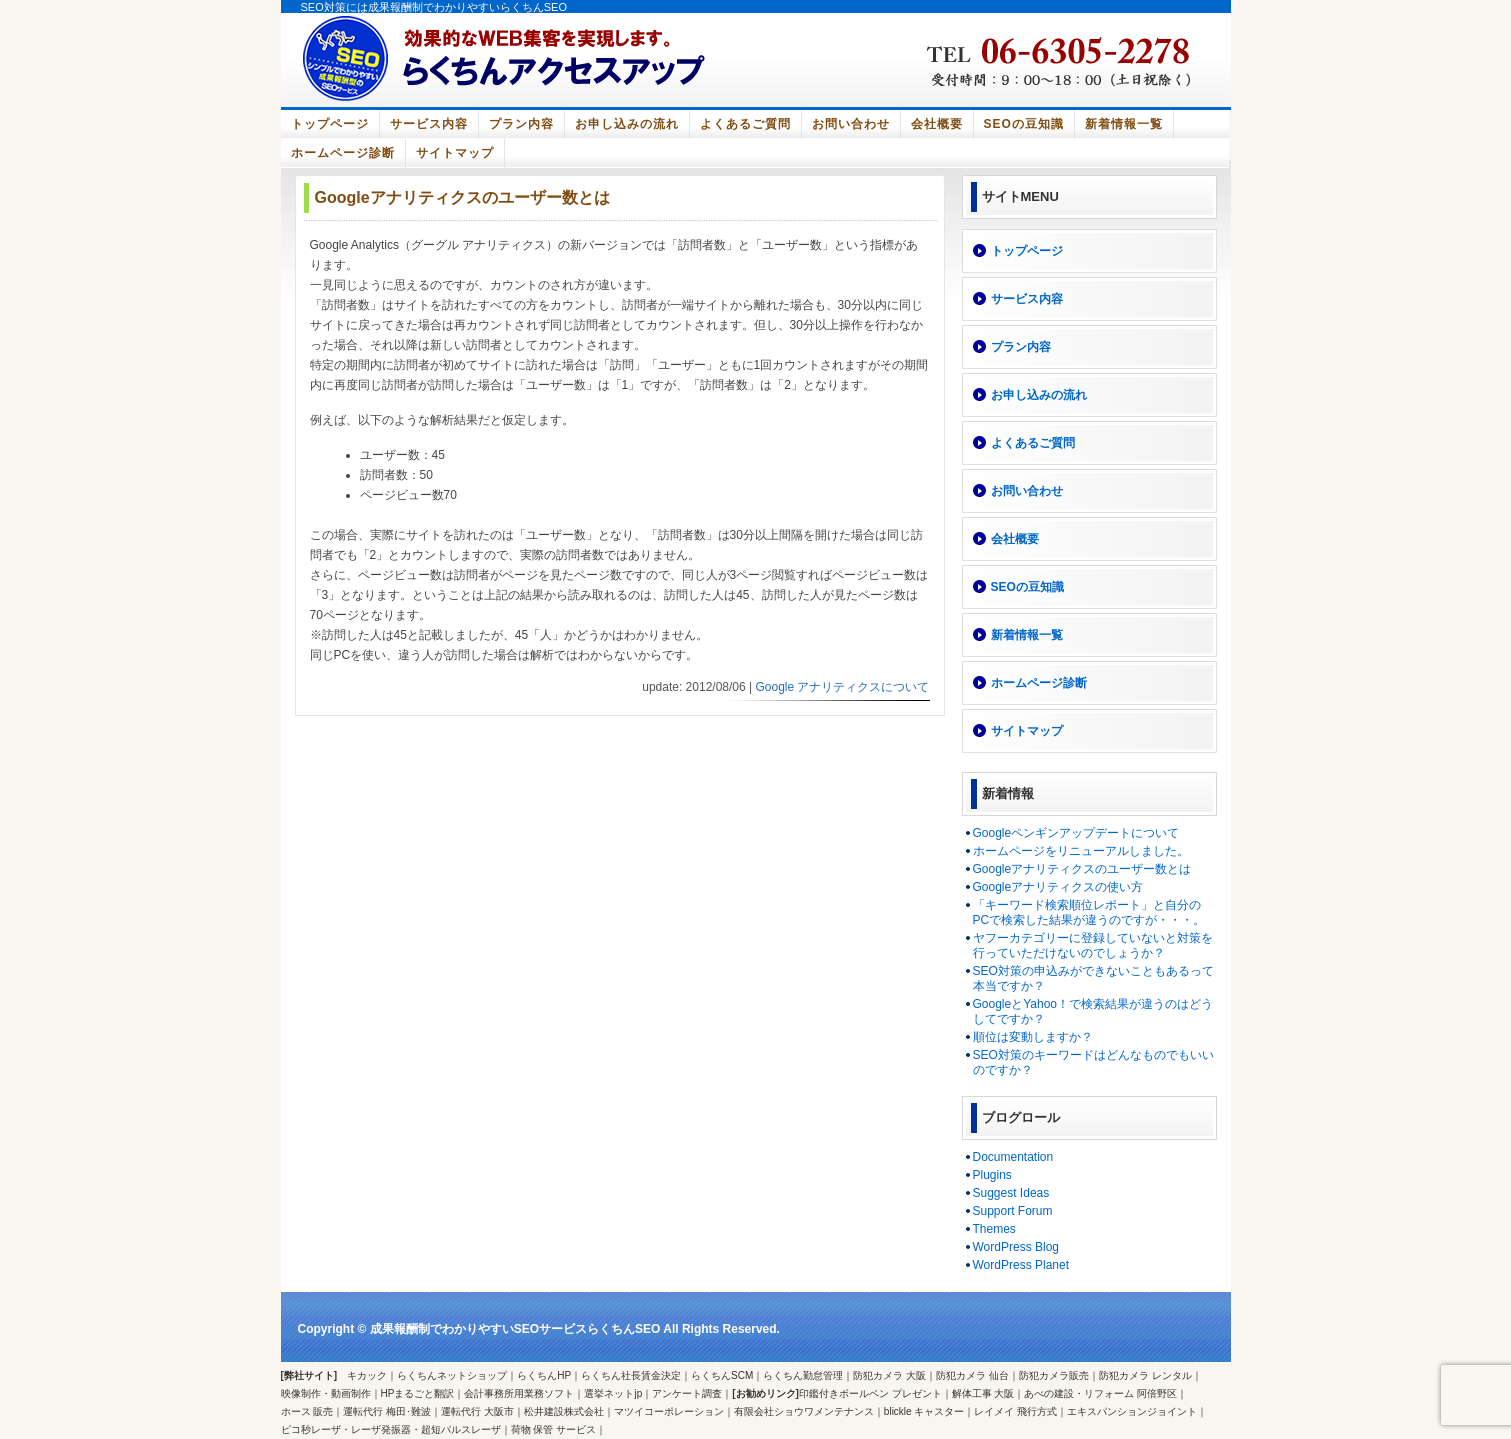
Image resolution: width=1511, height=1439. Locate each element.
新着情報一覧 (1124, 124)
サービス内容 (429, 124)
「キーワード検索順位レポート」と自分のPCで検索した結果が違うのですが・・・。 (1089, 912)
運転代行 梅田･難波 (387, 1411)
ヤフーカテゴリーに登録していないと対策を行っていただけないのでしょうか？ (1093, 945)
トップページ (330, 124)
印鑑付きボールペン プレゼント (870, 1393)
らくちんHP (544, 1375)
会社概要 (937, 124)
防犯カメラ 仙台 (972, 1375)
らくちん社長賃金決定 (631, 1375)
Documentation (1013, 1157)
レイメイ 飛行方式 (1015, 1411)
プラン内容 (521, 124)
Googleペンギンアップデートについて (1076, 833)
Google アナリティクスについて (842, 687)
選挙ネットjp (613, 1393)
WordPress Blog (1016, 1247)
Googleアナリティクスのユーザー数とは (1082, 869)
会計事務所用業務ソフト (519, 1393)
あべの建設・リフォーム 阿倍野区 (1100, 1393)
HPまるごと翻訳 (418, 1393)
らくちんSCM (722, 1375)
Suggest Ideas (1011, 1193)
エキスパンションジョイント (1132, 1411)
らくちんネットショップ (452, 1375)
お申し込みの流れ (627, 124)
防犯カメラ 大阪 (889, 1375)
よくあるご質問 (745, 124)
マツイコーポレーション (669, 1411)
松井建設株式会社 (564, 1411)
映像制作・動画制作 (326, 1393)
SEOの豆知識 (1024, 124)
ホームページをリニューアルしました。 (1081, 851)
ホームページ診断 (343, 153)
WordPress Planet (1021, 1265)
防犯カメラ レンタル (1145, 1375)
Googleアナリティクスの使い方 (1058, 887)
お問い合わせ (851, 124)
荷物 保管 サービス (554, 1429)
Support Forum (1013, 1211)
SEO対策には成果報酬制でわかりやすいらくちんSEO (434, 7)
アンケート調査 (687, 1393)
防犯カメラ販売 (1054, 1375)
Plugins (992, 1175)
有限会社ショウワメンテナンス (804, 1411)
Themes (994, 1229)
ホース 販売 (307, 1411)
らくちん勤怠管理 (803, 1375)
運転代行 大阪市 (477, 1411)
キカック (367, 1375)
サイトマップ (455, 153)
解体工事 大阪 (983, 1393)
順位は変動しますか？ (1033, 1037)
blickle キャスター (924, 1411)
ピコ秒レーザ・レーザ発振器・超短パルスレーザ (391, 1429)
